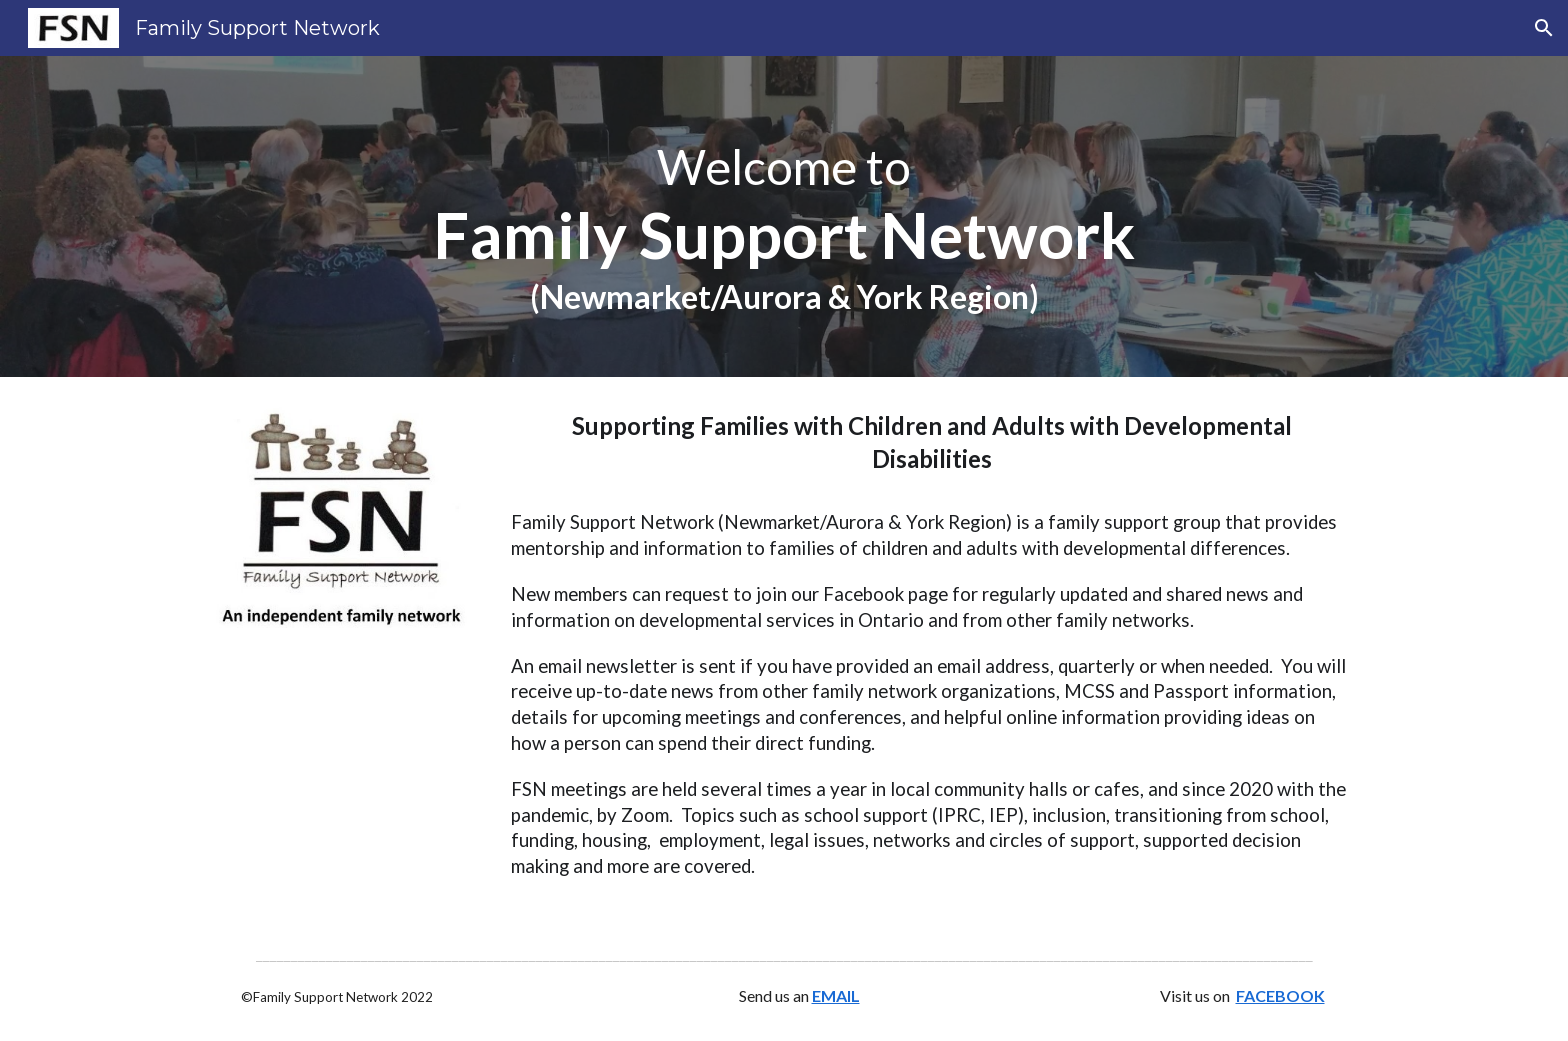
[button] (1544, 28)
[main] (784, 216)
